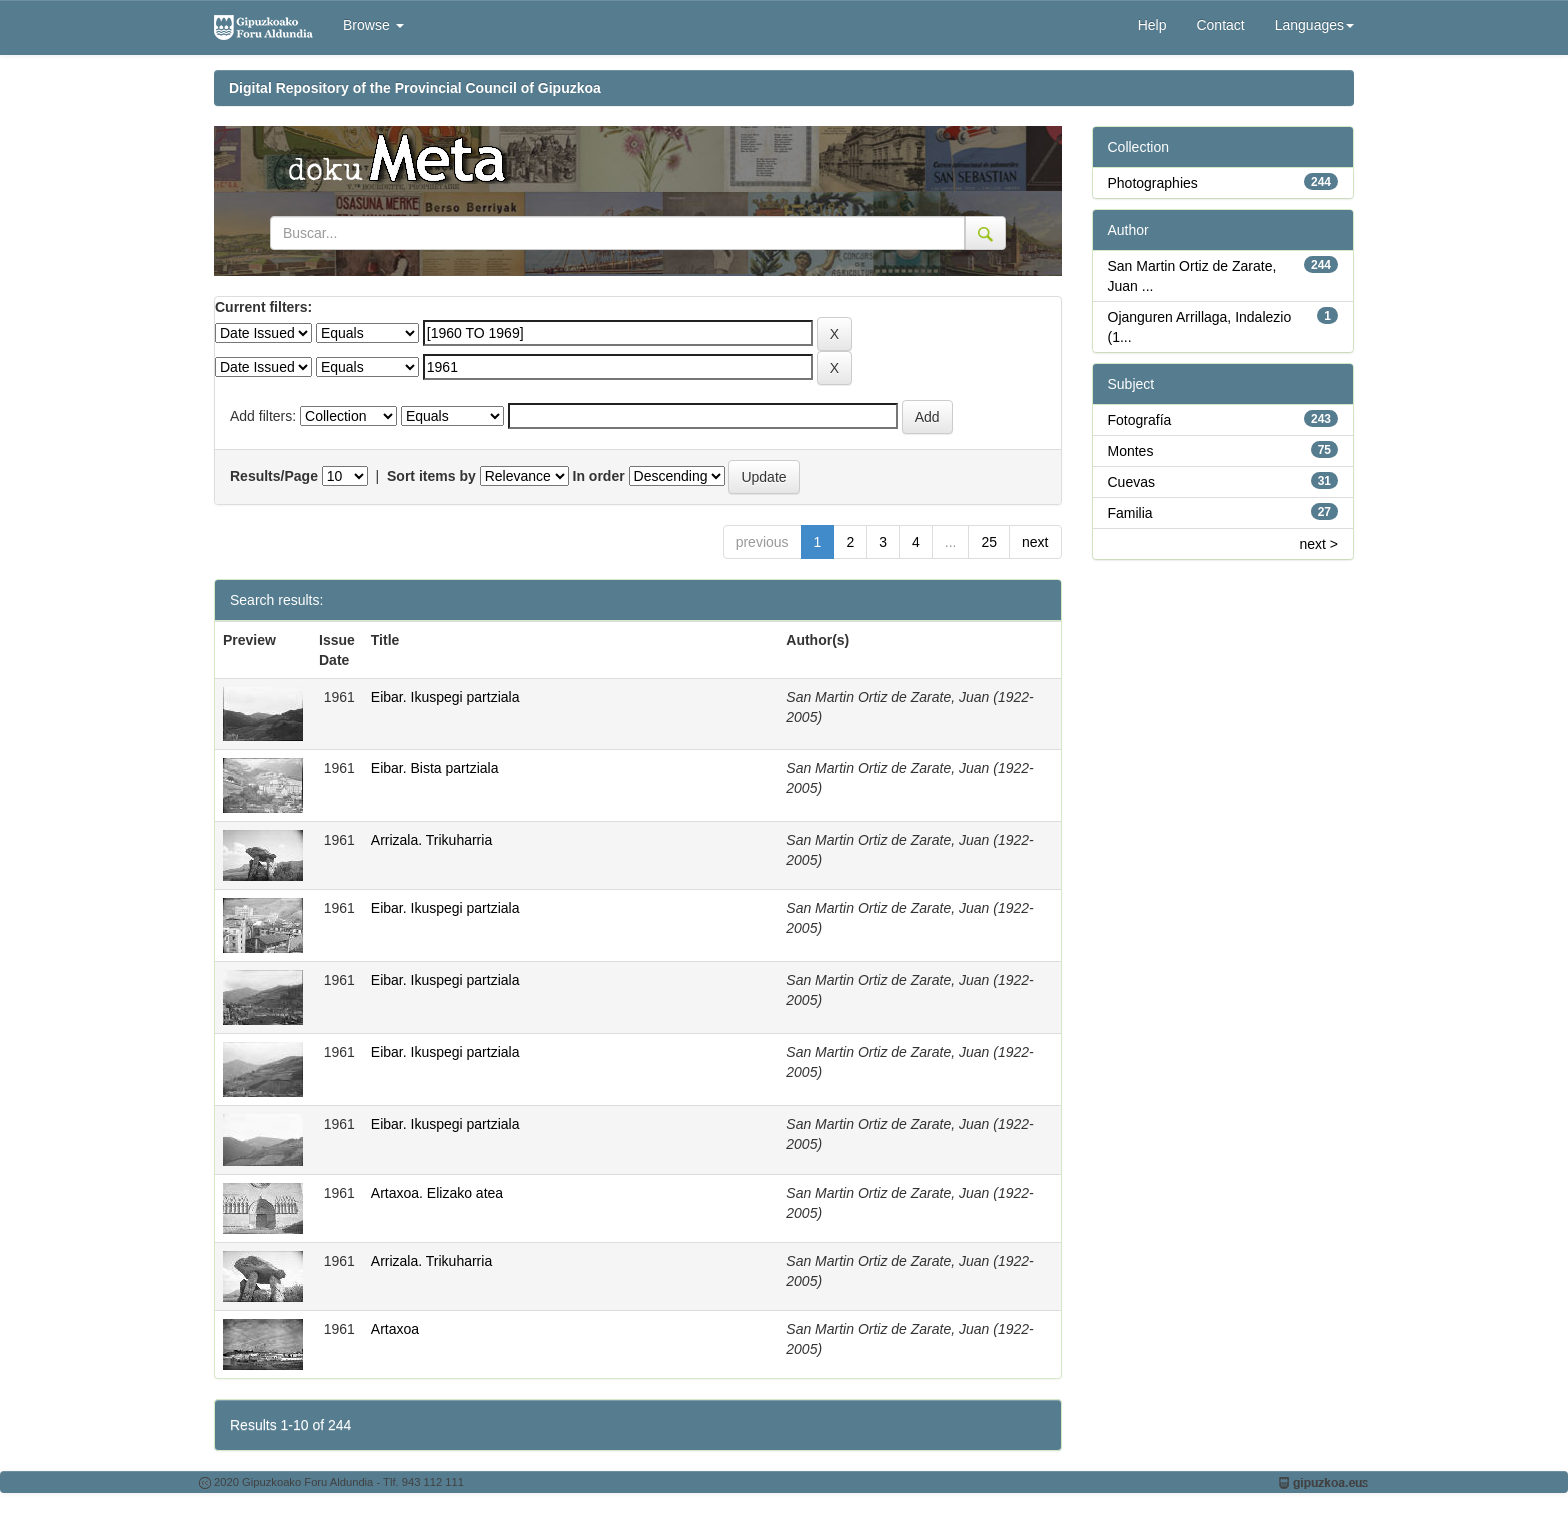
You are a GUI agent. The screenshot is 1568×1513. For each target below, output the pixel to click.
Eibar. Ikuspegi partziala (445, 697)
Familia (1130, 513)
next (1035, 542)
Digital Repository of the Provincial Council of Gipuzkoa (415, 88)
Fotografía (1140, 420)
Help (1152, 25)
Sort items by (431, 476)
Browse (373, 25)
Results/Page (274, 476)
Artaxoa (395, 1329)
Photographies (1153, 183)
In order (599, 476)
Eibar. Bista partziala (435, 768)
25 (989, 542)
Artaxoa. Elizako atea (437, 1193)
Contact (1220, 25)
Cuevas (1131, 482)
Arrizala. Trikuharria (431, 840)
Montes (1131, 451)
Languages (1314, 25)
